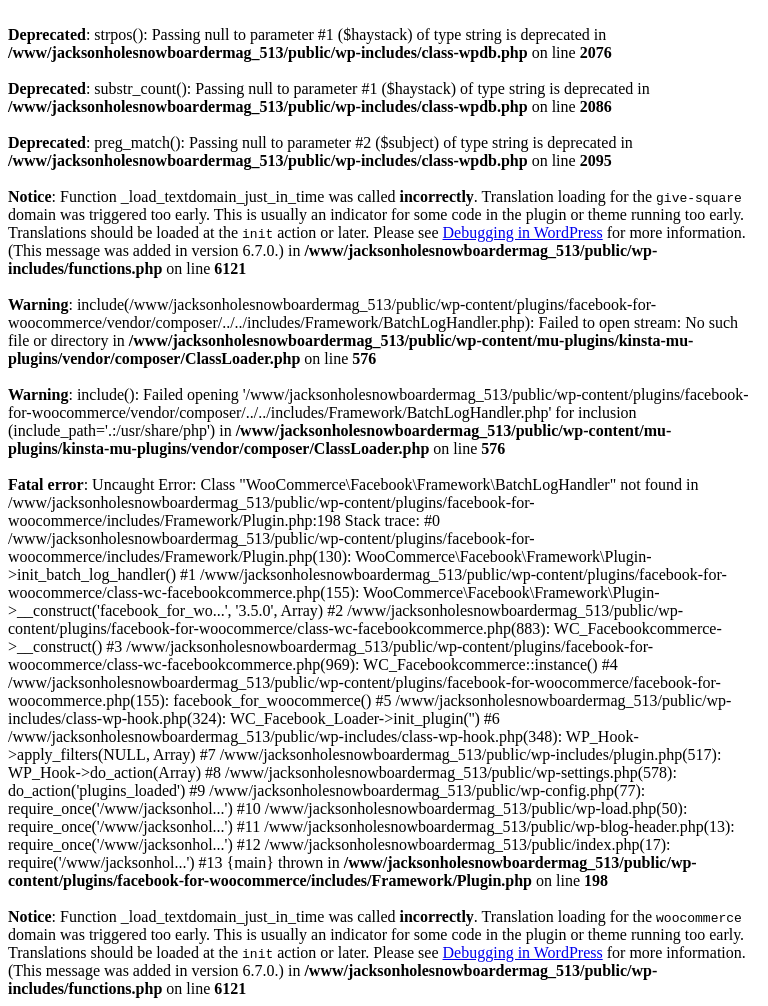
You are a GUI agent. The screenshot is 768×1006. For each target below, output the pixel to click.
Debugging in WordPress (523, 232)
